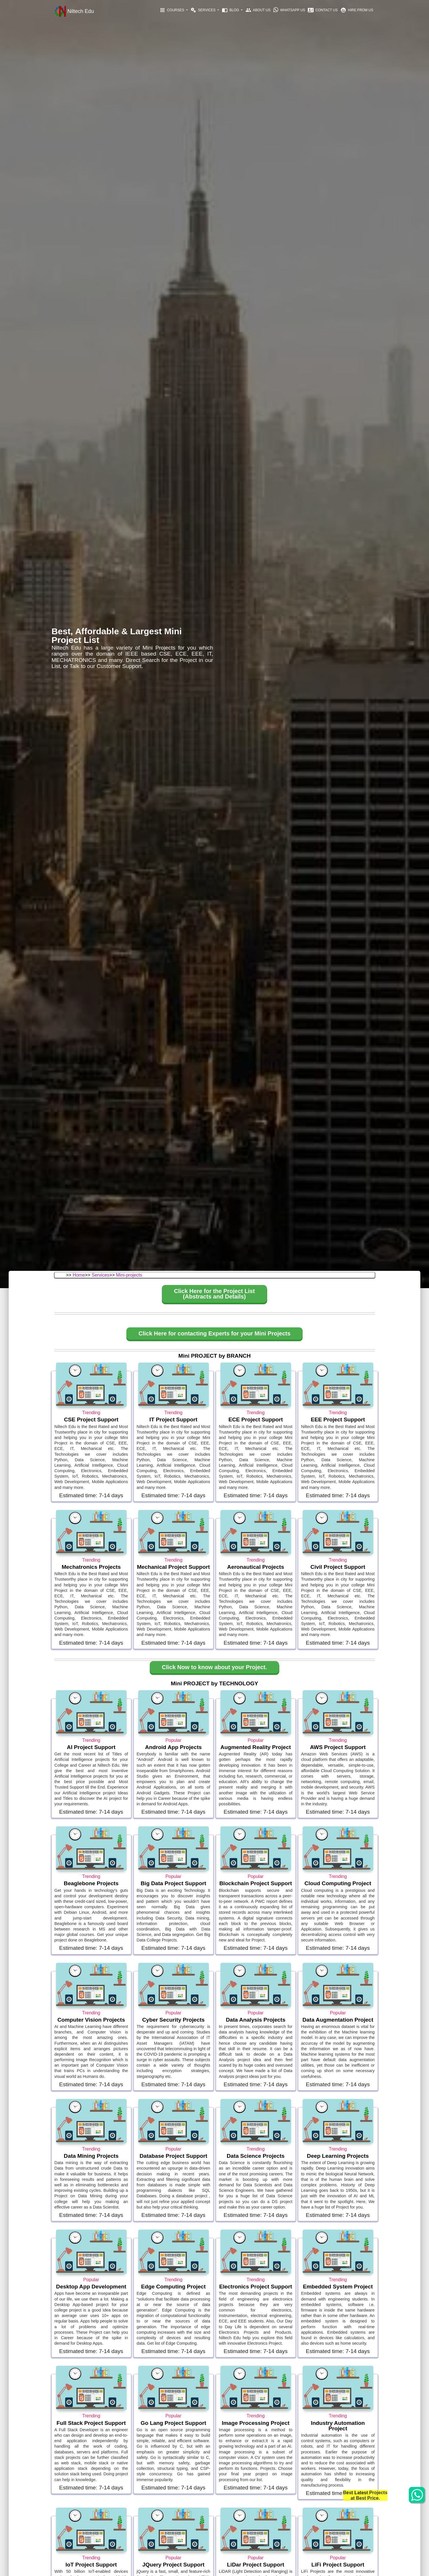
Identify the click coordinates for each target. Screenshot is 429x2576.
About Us (258, 10)
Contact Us (323, 10)
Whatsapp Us (289, 10)
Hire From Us (356, 10)
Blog (231, 10)
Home (79, 1275)
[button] (214, 1295)
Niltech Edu (74, 11)
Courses (172, 10)
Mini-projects (129, 1275)
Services (203, 10)
